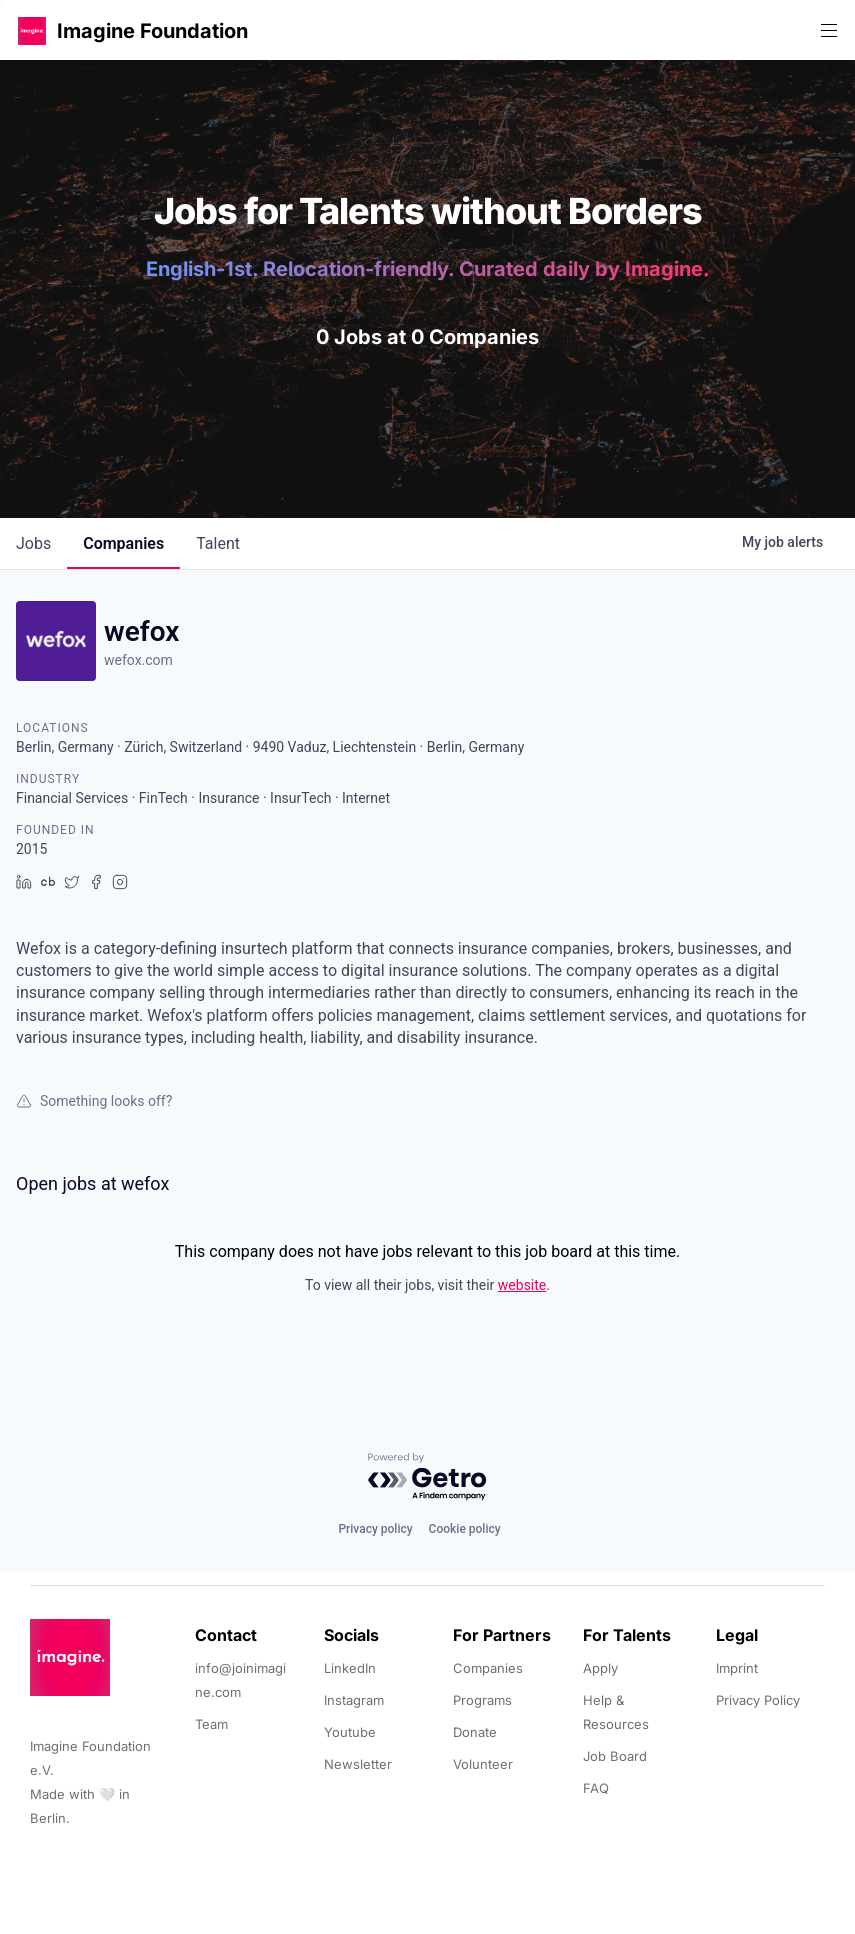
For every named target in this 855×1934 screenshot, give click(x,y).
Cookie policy (465, 1529)
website (522, 1285)
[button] (32, 30)
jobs (33, 543)
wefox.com (138, 660)
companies (123, 543)
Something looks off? (94, 1101)
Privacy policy (375, 1529)
